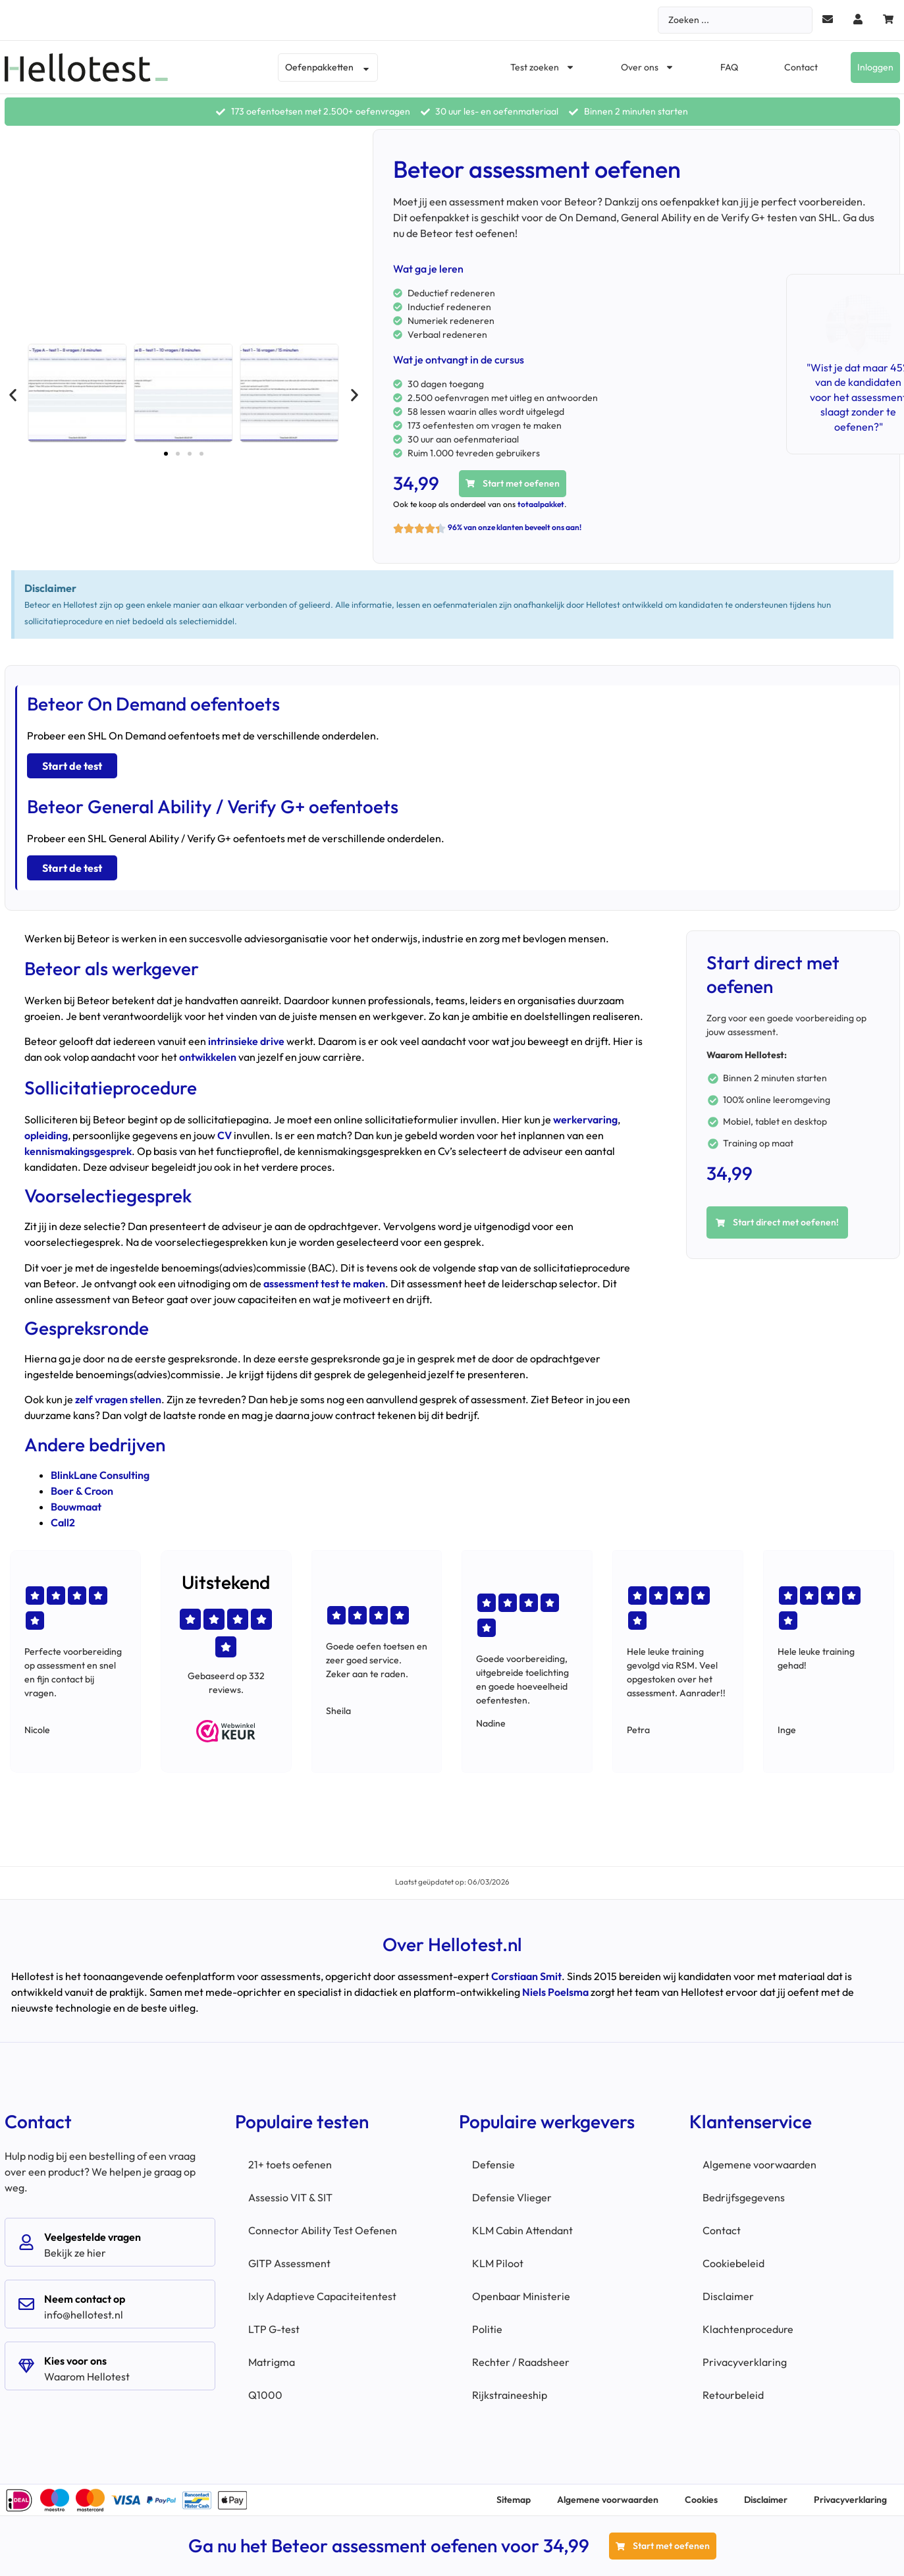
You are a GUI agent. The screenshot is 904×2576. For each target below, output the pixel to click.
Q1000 (265, 2395)
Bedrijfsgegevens (744, 2197)
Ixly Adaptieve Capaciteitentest (322, 2296)
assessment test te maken (324, 1283)
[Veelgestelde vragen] (26, 2242)
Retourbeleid (733, 2395)
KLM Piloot (497, 2263)
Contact (801, 67)
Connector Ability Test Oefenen (322, 2230)
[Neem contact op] (26, 2304)
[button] (13, 395)
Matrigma (271, 2362)
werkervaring (585, 1119)
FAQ (729, 67)
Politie (487, 2329)
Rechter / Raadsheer (521, 2362)
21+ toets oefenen (290, 2164)
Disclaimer (728, 2296)
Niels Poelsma (555, 1992)
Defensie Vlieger (512, 2197)
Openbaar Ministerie (521, 2296)
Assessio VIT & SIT (290, 2197)
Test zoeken (542, 67)
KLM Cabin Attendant (522, 2230)
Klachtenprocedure (748, 2329)
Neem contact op (84, 2298)
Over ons (647, 67)
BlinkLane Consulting (100, 1475)
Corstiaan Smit (526, 1976)
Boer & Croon (82, 1490)
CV (224, 1135)
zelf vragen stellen (118, 1399)
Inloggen (875, 67)
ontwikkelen (207, 1056)
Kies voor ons (75, 2360)
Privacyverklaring (745, 2362)
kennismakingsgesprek (78, 1151)
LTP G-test (274, 2329)
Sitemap (513, 2500)
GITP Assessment (289, 2263)
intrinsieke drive (246, 1041)
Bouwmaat (76, 1506)
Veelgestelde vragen (92, 2236)
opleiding (46, 1135)
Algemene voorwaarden (759, 2164)
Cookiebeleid (733, 2263)
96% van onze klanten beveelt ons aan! (514, 527)
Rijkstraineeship (509, 2395)
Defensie (493, 2164)
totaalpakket (541, 504)
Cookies (701, 2500)
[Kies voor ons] (26, 2366)
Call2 (63, 1522)
